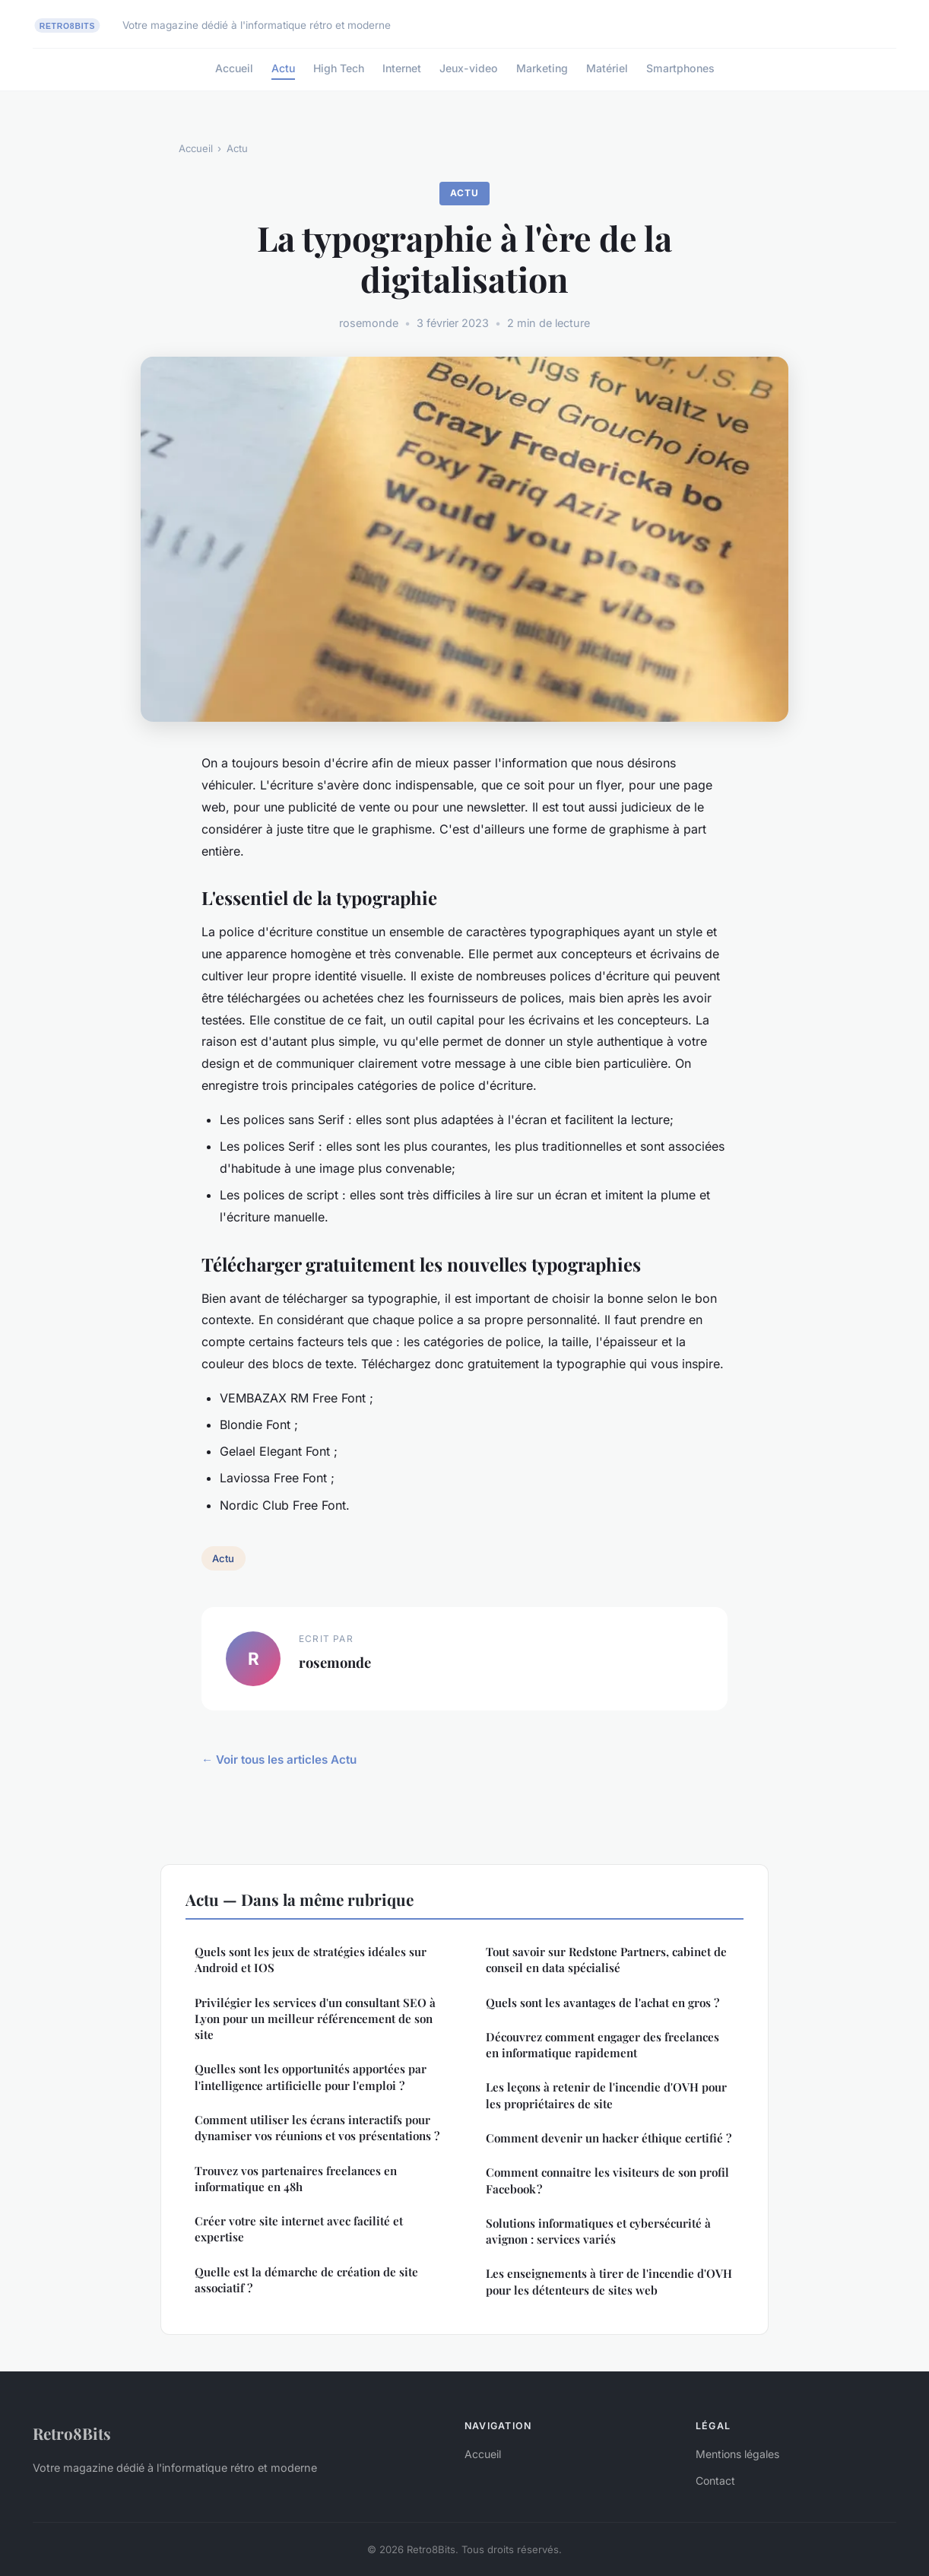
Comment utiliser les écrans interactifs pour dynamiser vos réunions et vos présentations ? (317, 2127)
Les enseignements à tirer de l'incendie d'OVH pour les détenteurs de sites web (609, 2281)
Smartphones (680, 68)
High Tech (338, 68)
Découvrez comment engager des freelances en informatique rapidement (602, 2044)
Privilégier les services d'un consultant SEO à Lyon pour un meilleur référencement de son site (315, 2019)
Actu (283, 68)
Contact (715, 2480)
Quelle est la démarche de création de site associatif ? (306, 2279)
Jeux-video (468, 68)
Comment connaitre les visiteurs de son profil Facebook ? (607, 2180)
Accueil (234, 68)
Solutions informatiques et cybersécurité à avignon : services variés (598, 2231)
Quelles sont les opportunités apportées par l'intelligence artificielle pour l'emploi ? (310, 2076)
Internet (401, 68)
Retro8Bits (72, 2433)
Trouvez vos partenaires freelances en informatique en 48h (296, 2178)
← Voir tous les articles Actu (279, 1759)
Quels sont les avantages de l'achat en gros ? (602, 2002)
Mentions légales (737, 2453)
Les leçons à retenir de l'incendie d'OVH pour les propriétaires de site (606, 2095)
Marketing (542, 68)
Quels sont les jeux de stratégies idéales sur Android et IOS (310, 1959)
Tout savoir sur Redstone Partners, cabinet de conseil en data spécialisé (606, 1959)
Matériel (607, 68)
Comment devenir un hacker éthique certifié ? (608, 2138)
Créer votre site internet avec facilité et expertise (299, 2228)
